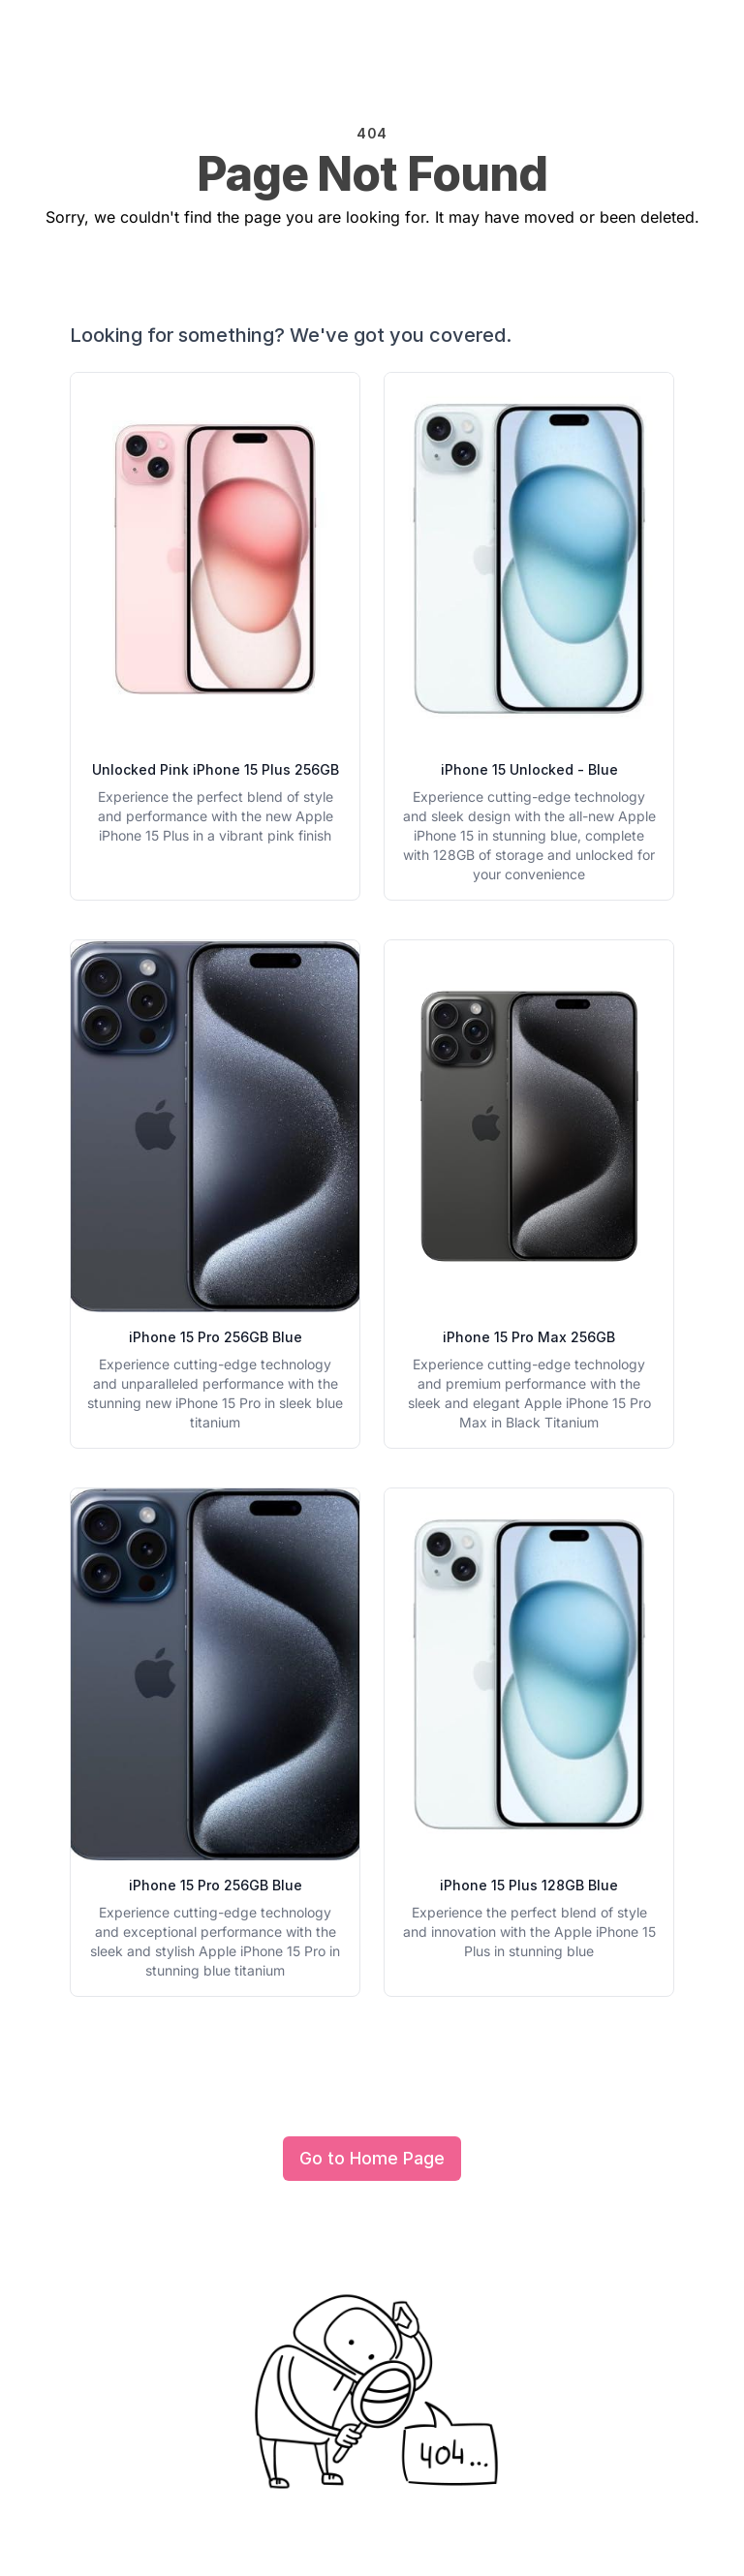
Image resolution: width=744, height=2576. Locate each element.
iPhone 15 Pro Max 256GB (529, 1337)
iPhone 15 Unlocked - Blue (529, 769)
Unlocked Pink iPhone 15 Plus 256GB (215, 769)
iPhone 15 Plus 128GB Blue (529, 1885)
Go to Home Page (372, 2158)
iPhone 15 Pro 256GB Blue (215, 1337)
